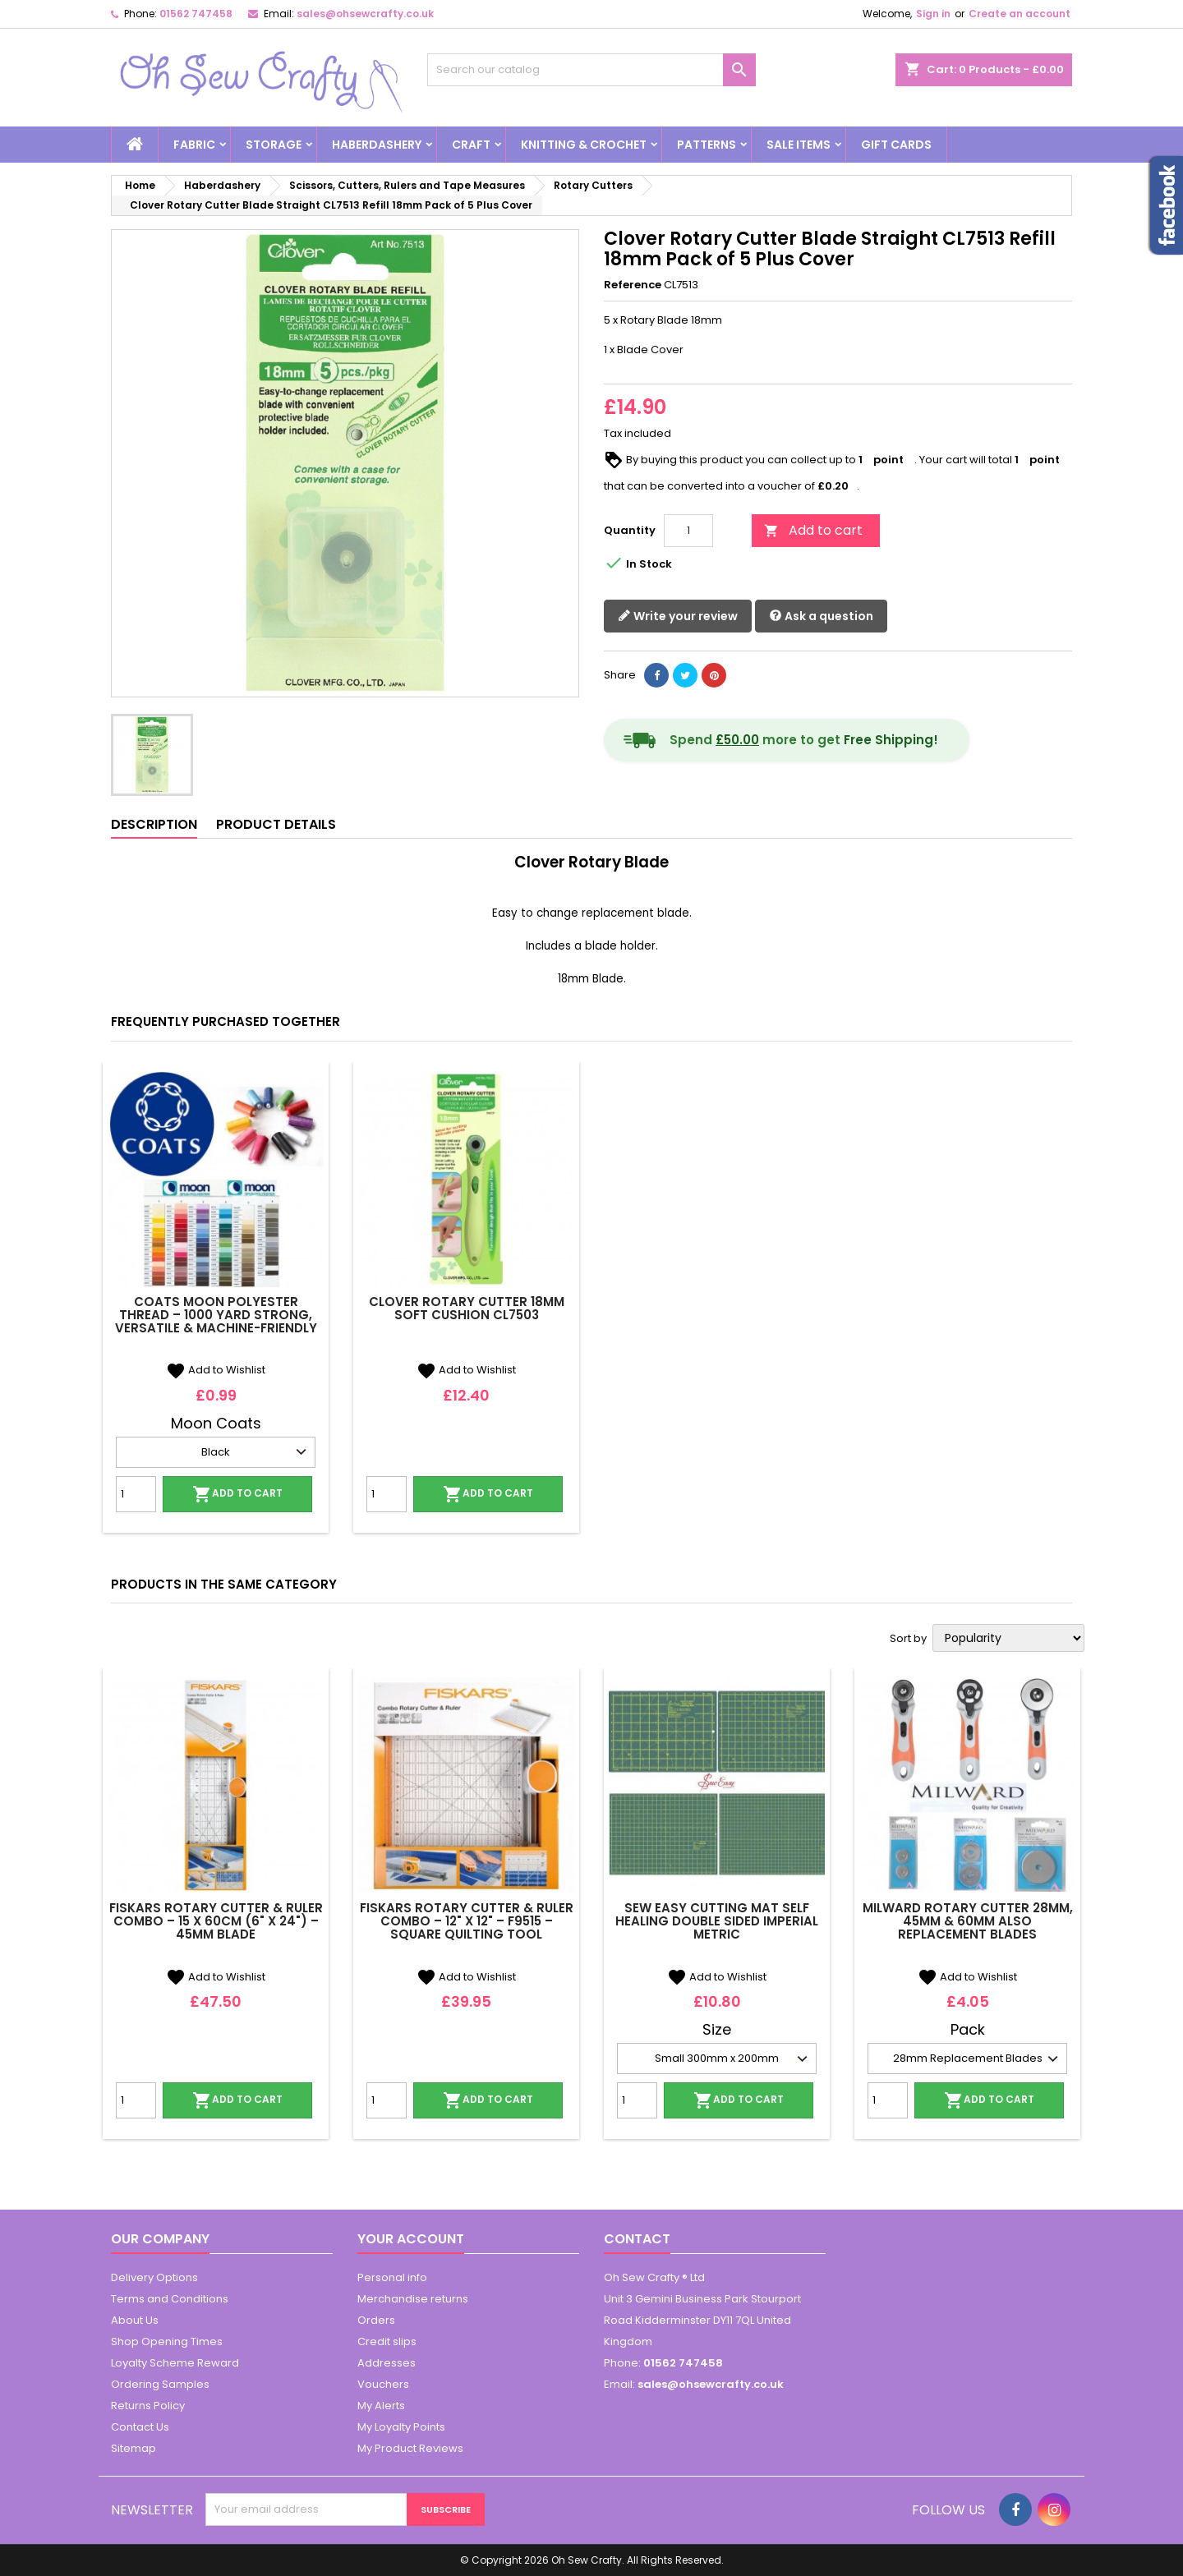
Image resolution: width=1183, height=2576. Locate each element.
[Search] (591, 69)
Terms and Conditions (169, 2299)
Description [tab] (154, 824)
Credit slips (387, 2341)
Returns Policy (148, 2405)
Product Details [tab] (276, 824)
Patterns (706, 144)
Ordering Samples (160, 2384)
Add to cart (813, 530)
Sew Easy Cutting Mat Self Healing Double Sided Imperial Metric (716, 1921)
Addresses (386, 2363)
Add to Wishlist (215, 1370)
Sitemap (133, 2448)
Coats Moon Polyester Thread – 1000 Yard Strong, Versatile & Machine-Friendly (216, 1314)
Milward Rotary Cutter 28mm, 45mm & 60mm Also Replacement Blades (968, 1921)
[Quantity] (688, 530)
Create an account (1019, 14)
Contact (637, 2238)
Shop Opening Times (167, 2341)
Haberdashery (376, 144)
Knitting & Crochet (584, 144)
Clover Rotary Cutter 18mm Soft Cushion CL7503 (466, 1308)
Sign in (933, 14)
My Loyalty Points (401, 2427)
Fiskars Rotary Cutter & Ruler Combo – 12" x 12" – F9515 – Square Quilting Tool (466, 1921)
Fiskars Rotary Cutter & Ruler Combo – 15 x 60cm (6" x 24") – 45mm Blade (216, 1921)
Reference (632, 285)
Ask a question (821, 616)
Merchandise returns (412, 2299)
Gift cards (896, 144)
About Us (135, 2320)
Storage (274, 144)
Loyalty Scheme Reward (175, 2363)
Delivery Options (154, 2277)
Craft (471, 144)
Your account (410, 2238)
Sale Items (798, 144)
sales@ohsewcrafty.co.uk (365, 14)
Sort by (908, 1638)
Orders (376, 2320)
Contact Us (140, 2427)
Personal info (392, 2277)
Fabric (194, 144)
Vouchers (383, 2384)
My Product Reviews (410, 2448)
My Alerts (381, 2405)
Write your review (678, 616)
